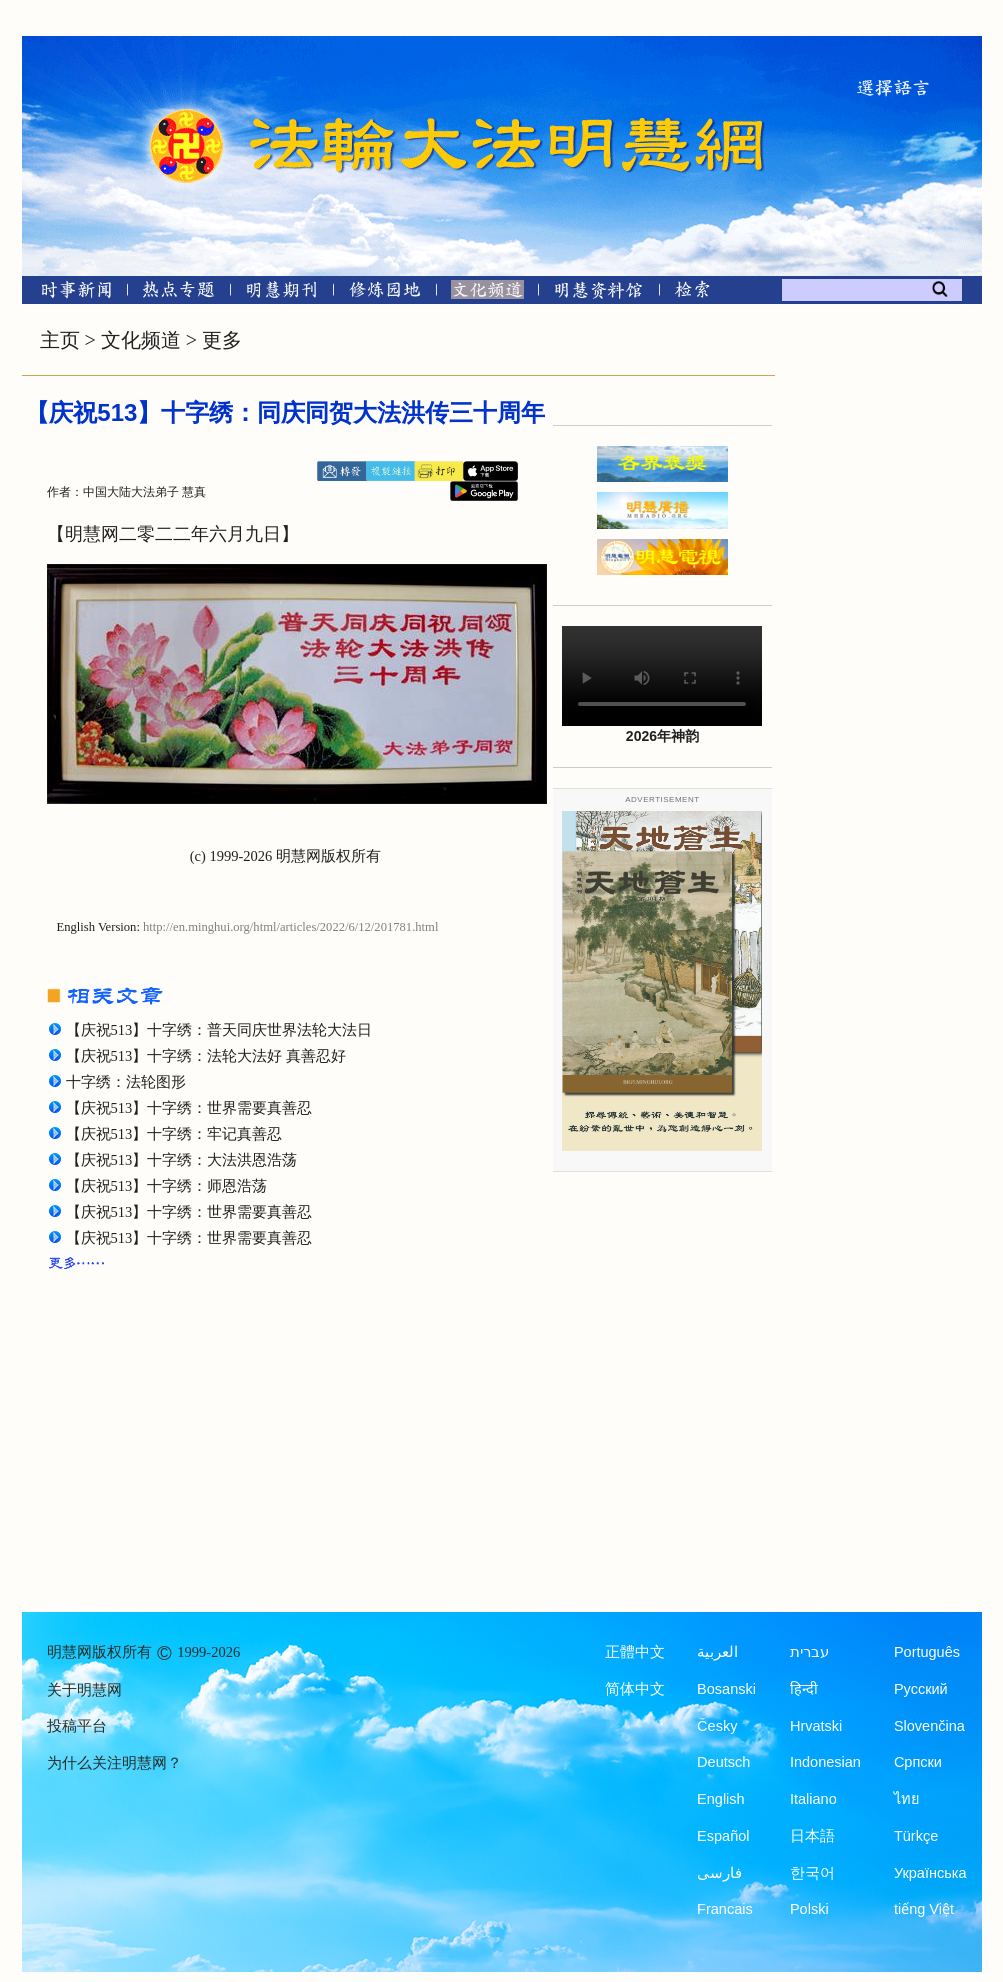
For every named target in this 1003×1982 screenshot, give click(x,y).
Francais (725, 1909)
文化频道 (141, 340)
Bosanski (726, 1689)
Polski (809, 1909)
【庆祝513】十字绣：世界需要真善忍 (189, 1108)
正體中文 (635, 1652)
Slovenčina (929, 1726)
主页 (60, 340)
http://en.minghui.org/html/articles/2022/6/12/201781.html (290, 927)
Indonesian (825, 1762)
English (721, 1799)
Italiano (813, 1799)
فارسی (719, 1873)
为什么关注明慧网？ (114, 1763)
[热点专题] (178, 293)
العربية (717, 1652)
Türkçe (916, 1836)
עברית (809, 1652)
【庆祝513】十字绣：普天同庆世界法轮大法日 (219, 1030)
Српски (918, 1762)
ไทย (907, 1799)
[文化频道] (487, 293)
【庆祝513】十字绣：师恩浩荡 (167, 1186)
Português (927, 1652)
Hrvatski (816, 1726)
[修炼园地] (384, 293)
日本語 (812, 1836)
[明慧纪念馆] (599, 293)
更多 (222, 340)
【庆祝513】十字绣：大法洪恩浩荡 (182, 1160)
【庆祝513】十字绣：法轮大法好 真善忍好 (206, 1056)
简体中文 (635, 1689)
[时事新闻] (70, 293)
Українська (930, 1873)
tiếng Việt (924, 1909)
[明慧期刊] (281, 293)
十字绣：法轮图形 (126, 1082)
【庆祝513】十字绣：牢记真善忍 (174, 1134)
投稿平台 (77, 1726)
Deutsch (723, 1762)
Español (723, 1836)
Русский (921, 1689)
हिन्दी (804, 1689)
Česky (717, 1726)
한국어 (812, 1873)
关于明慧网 (84, 1690)
